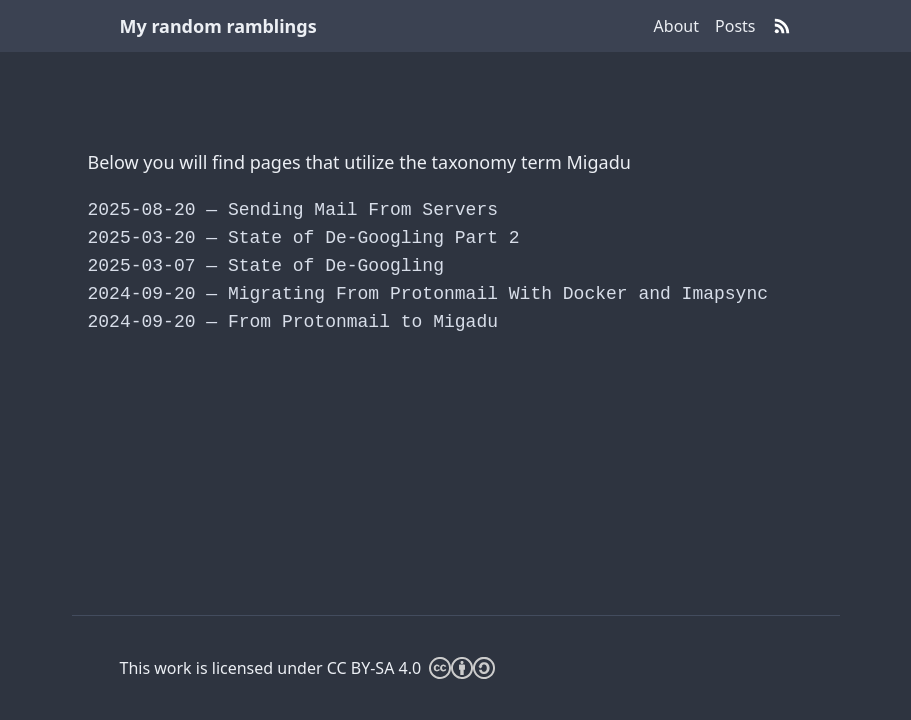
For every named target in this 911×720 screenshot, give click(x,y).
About (676, 26)
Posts (735, 26)
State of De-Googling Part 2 (304, 238)
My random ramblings (218, 26)
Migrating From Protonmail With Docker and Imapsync (428, 294)
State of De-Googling (266, 266)
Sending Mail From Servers (293, 210)
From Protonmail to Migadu (293, 322)
